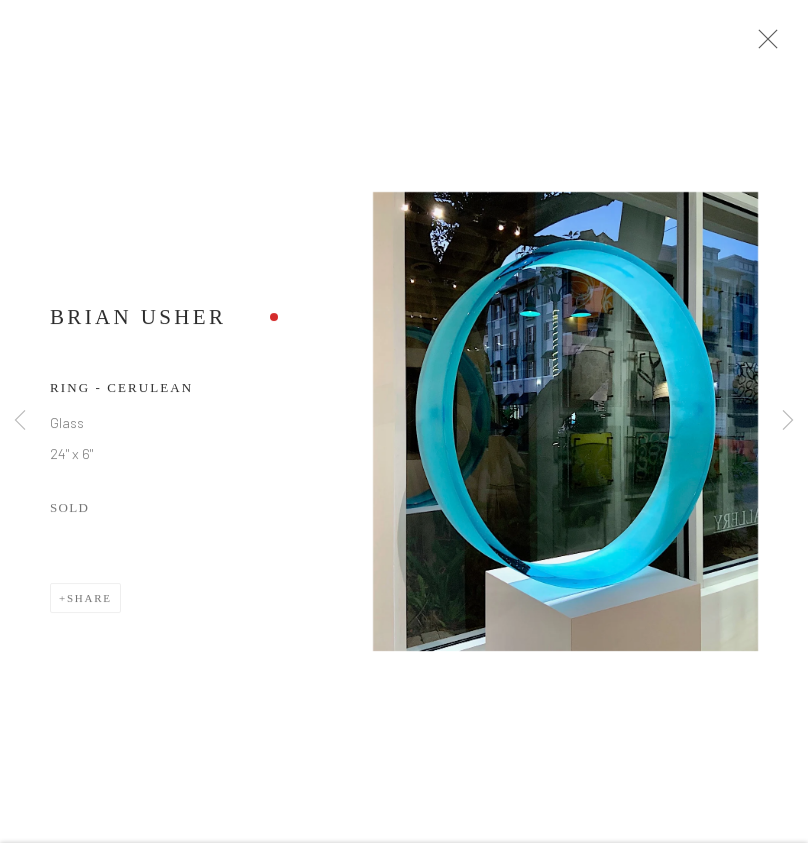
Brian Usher (138, 322)
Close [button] (767, 45)
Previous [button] (20, 421)
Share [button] (89, 604)
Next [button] (788, 421)
